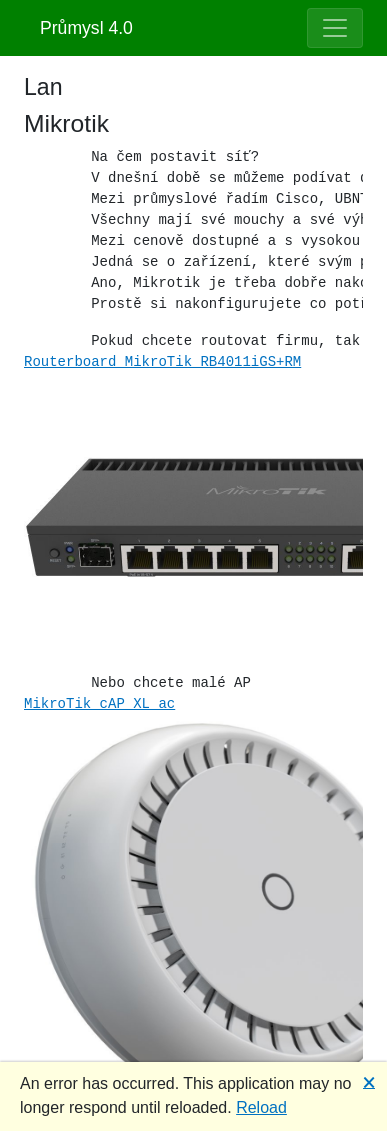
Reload (261, 1107)
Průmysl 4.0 (86, 28)
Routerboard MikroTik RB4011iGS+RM (162, 362)
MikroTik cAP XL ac (99, 704)
